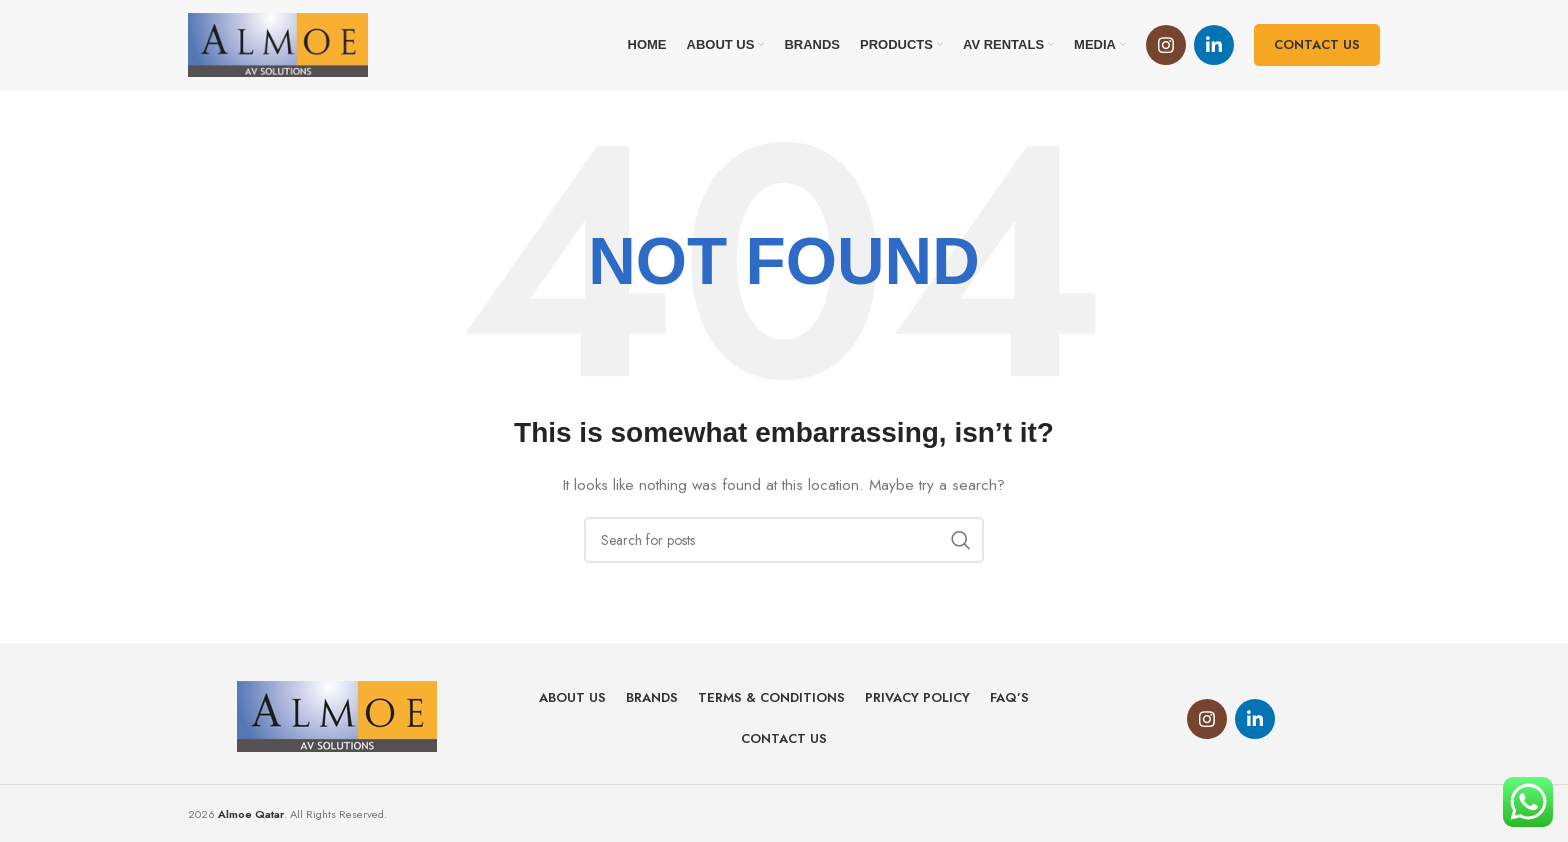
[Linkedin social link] (1214, 45)
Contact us (1317, 44)
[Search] (784, 540)
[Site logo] (278, 43)
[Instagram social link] (1166, 45)
